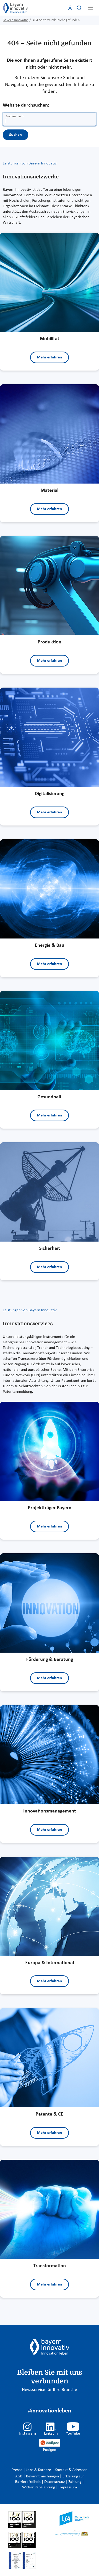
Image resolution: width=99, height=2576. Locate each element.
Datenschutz (55, 2482)
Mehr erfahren (49, 357)
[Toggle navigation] (90, 8)
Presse (17, 2470)
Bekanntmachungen (43, 2476)
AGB (19, 2476)
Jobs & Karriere (39, 2470)
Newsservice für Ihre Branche (49, 2390)
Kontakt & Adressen (71, 2470)
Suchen (15, 135)
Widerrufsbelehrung (39, 2487)
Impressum (68, 2487)
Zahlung (75, 2482)
